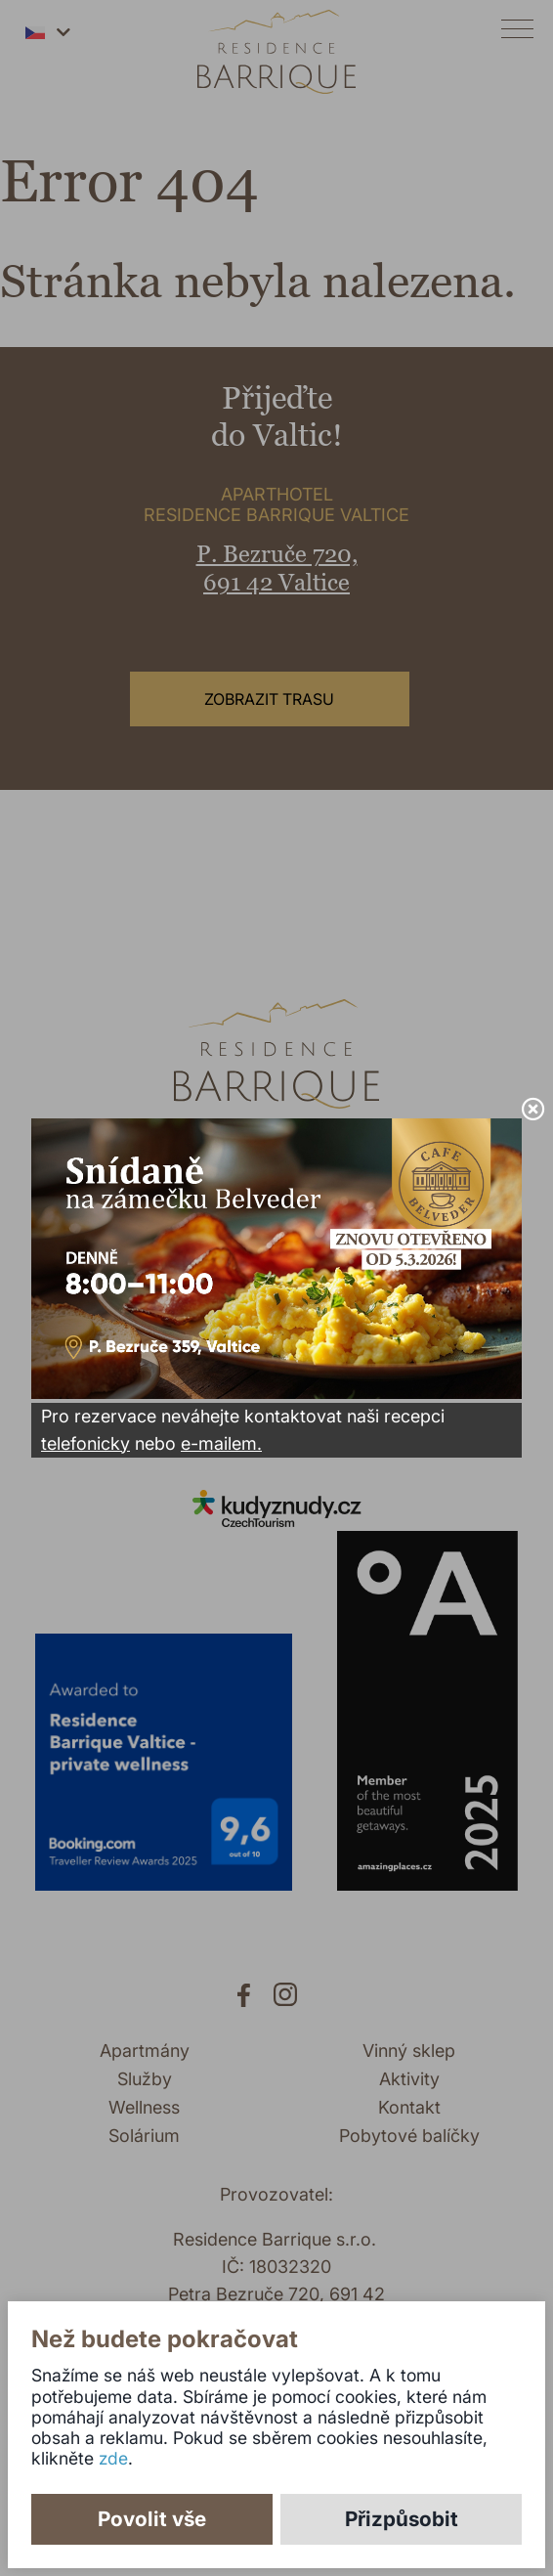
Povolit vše (152, 2519)
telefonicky (85, 1443)
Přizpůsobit (401, 2519)
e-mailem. (221, 1443)
